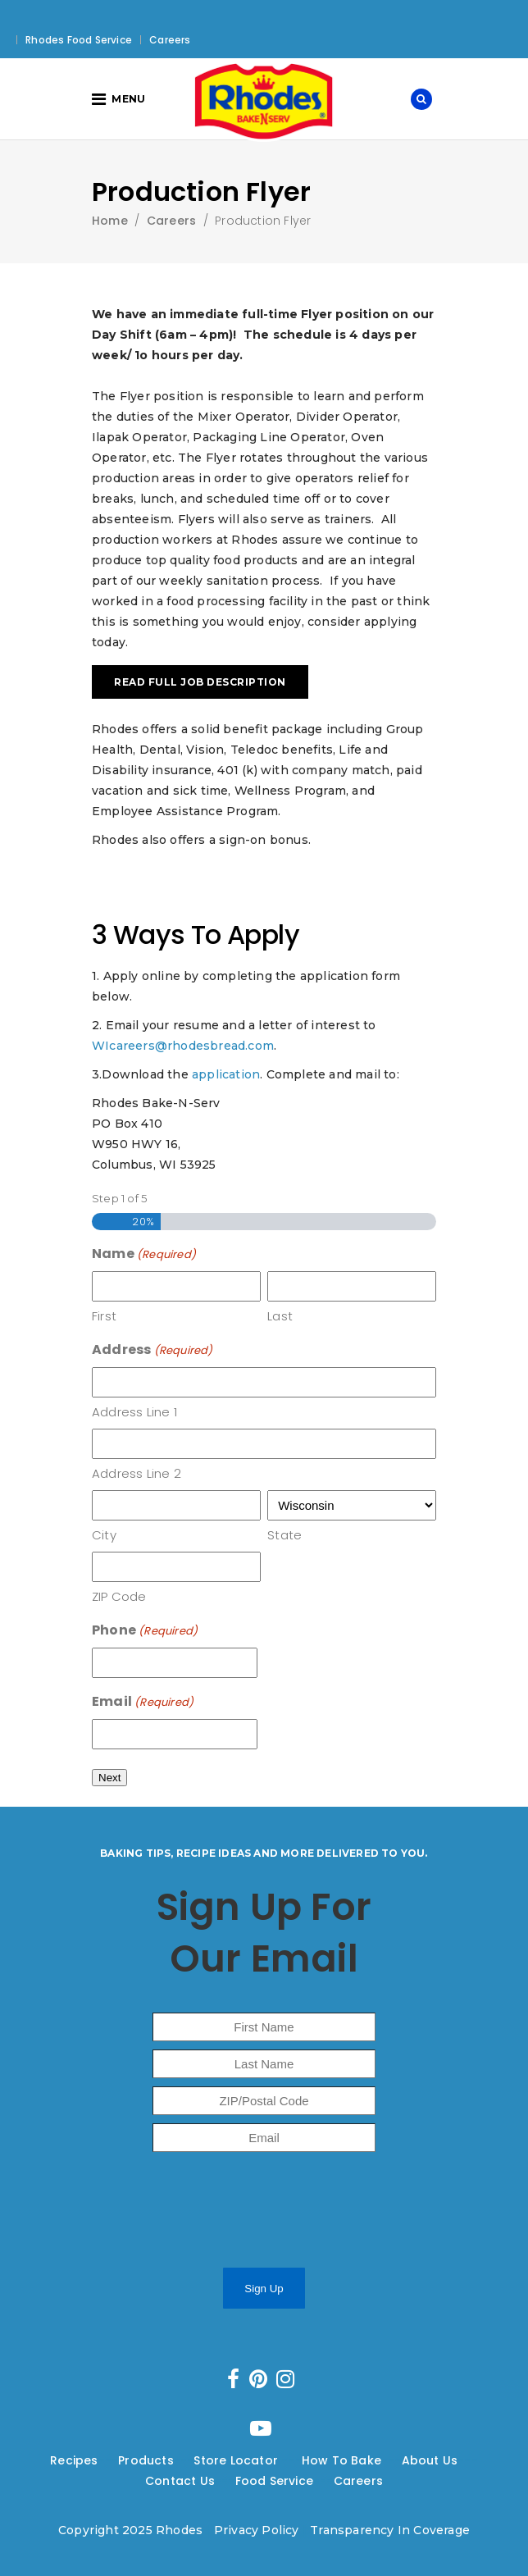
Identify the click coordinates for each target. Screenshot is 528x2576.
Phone (145, 1631)
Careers (169, 40)
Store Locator (237, 2460)
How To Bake (341, 2460)
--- (108, 2460)
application (226, 1074)
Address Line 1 (134, 1411)
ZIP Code (119, 1596)
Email (142, 1702)
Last (280, 1315)
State (284, 1534)
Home (110, 220)
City (104, 1534)
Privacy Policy (256, 2530)
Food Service (274, 2481)
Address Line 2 (136, 1473)
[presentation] (244, 2214)
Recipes (74, 2460)
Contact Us (180, 2481)
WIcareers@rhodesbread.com (183, 1045)
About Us (430, 2460)
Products (146, 2460)
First (104, 1315)
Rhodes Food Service (78, 40)
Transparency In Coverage (390, 2530)
